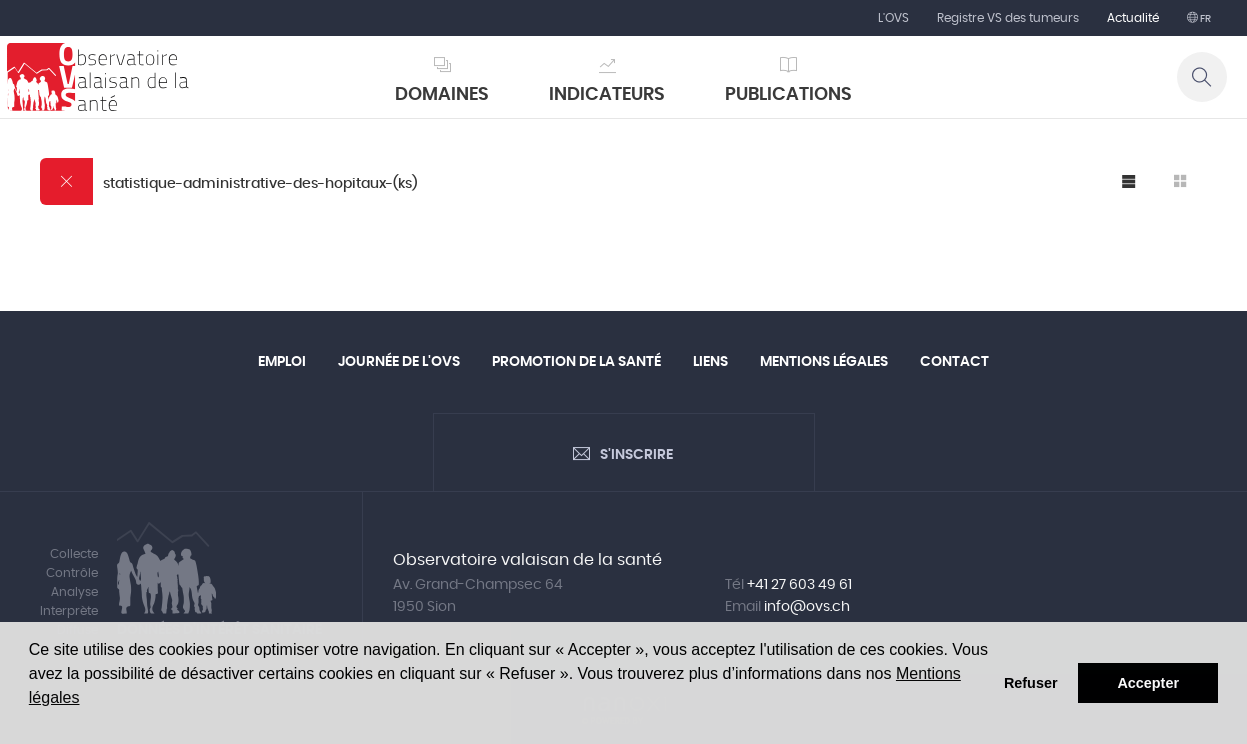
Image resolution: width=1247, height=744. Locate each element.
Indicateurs (607, 95)
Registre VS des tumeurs (1008, 18)
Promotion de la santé (576, 362)
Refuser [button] (1031, 683)
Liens (710, 362)
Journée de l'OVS (399, 362)
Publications (788, 95)
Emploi (282, 362)
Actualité (1133, 18)
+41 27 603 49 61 (799, 585)
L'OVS (893, 18)
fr (1204, 19)
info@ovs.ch (807, 607)
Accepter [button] (1148, 683)
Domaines (442, 95)
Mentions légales (824, 362)
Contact (954, 362)
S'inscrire (636, 455)
